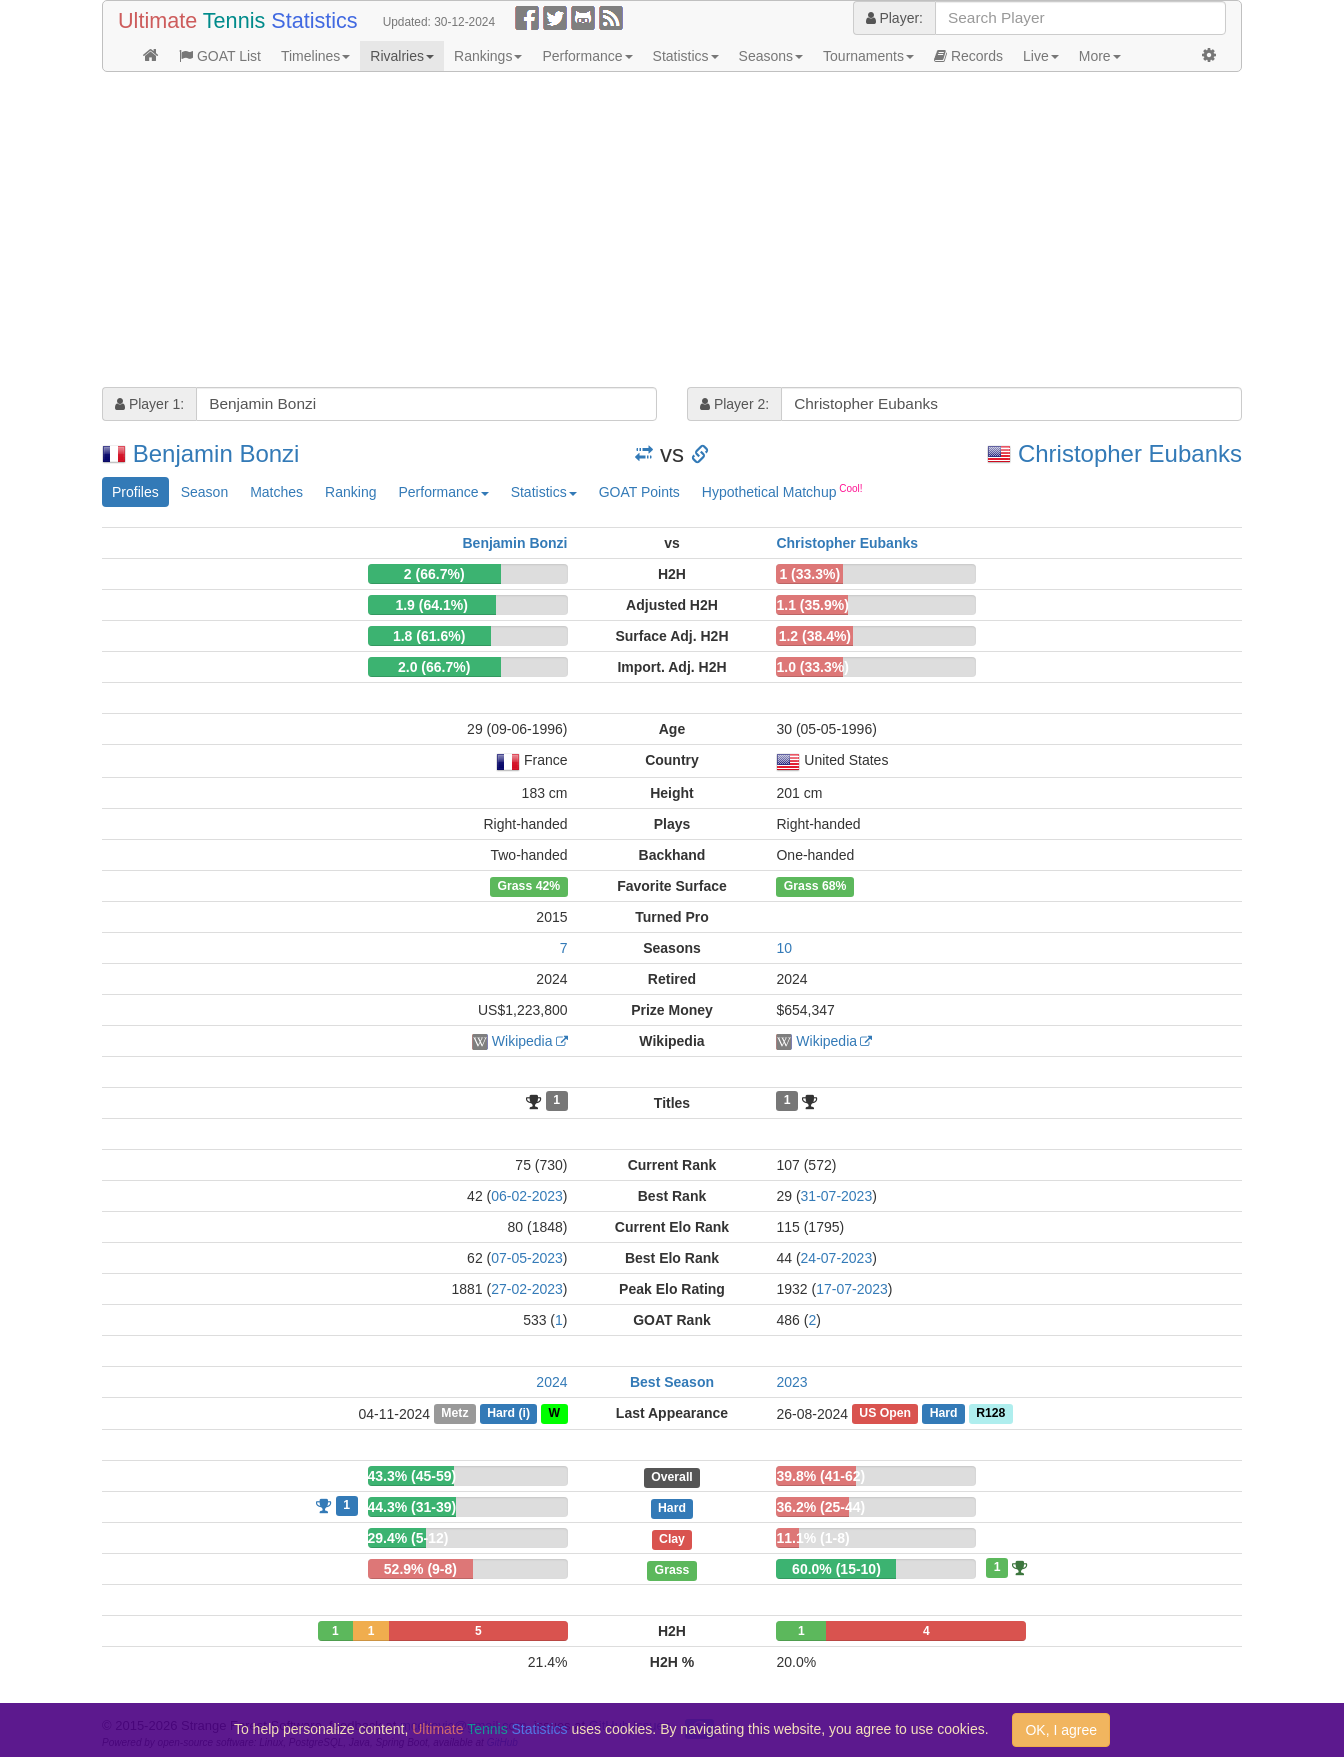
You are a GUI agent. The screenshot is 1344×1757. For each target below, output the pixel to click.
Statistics (686, 56)
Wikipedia (522, 1041)
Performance (587, 56)
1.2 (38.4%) (815, 636)
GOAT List (220, 56)
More (1100, 56)
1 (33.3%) (809, 574)
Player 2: (734, 404)
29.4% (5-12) (408, 1538)
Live (1041, 56)
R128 (990, 1414)
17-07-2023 (852, 1289)
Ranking (350, 492)
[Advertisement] (672, 232)
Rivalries (402, 56)
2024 (551, 1382)
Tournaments (868, 56)
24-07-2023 (837, 1258)
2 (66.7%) (434, 574)
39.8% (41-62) (820, 1476)
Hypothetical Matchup (782, 491)
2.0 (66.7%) (434, 667)
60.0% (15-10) (836, 1569)
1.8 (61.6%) (429, 636)
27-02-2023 (527, 1289)
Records (968, 56)
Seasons (771, 56)
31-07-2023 (837, 1196)
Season (204, 492)
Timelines (315, 56)
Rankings (488, 56)
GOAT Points (639, 492)
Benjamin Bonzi (216, 453)
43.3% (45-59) (412, 1476)
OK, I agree (1061, 1730)
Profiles (135, 492)
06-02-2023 (527, 1196)
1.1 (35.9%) (812, 605)
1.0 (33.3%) (812, 667)
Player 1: (149, 404)
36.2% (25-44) (820, 1507)
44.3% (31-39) (412, 1507)
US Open (885, 1414)
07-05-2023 (527, 1258)
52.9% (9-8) (420, 1569)
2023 (791, 1382)
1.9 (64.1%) (431, 605)
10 (784, 948)
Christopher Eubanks (1130, 453)
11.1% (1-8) (812, 1538)
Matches (276, 492)
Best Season (672, 1382)
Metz (454, 1414)
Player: (894, 18)
